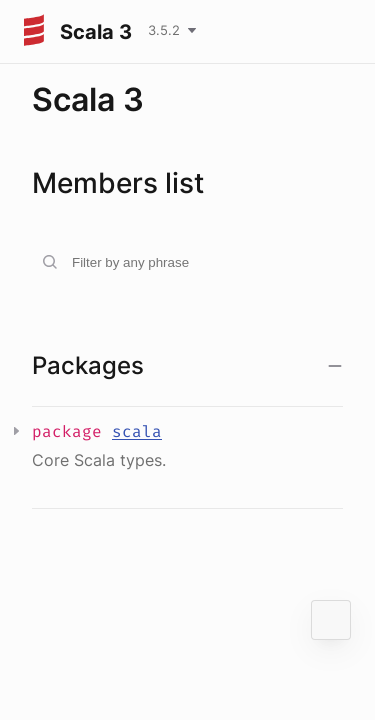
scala (137, 431)
